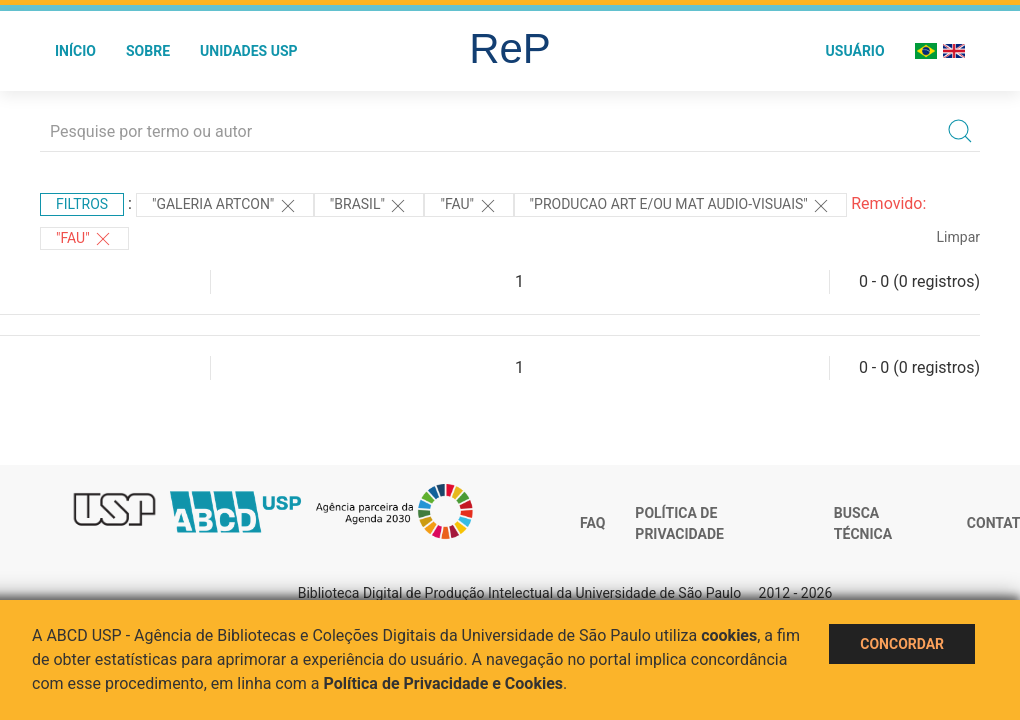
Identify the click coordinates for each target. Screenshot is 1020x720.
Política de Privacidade (679, 524)
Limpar (958, 237)
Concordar (902, 644)
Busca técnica (863, 524)
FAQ (592, 523)
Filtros (82, 204)
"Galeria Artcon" (225, 206)
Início (75, 51)
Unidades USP (249, 51)
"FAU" (468, 206)
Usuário (855, 51)
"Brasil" (369, 206)
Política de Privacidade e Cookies (444, 683)
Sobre (148, 51)
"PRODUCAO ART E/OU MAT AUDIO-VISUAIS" (681, 206)
